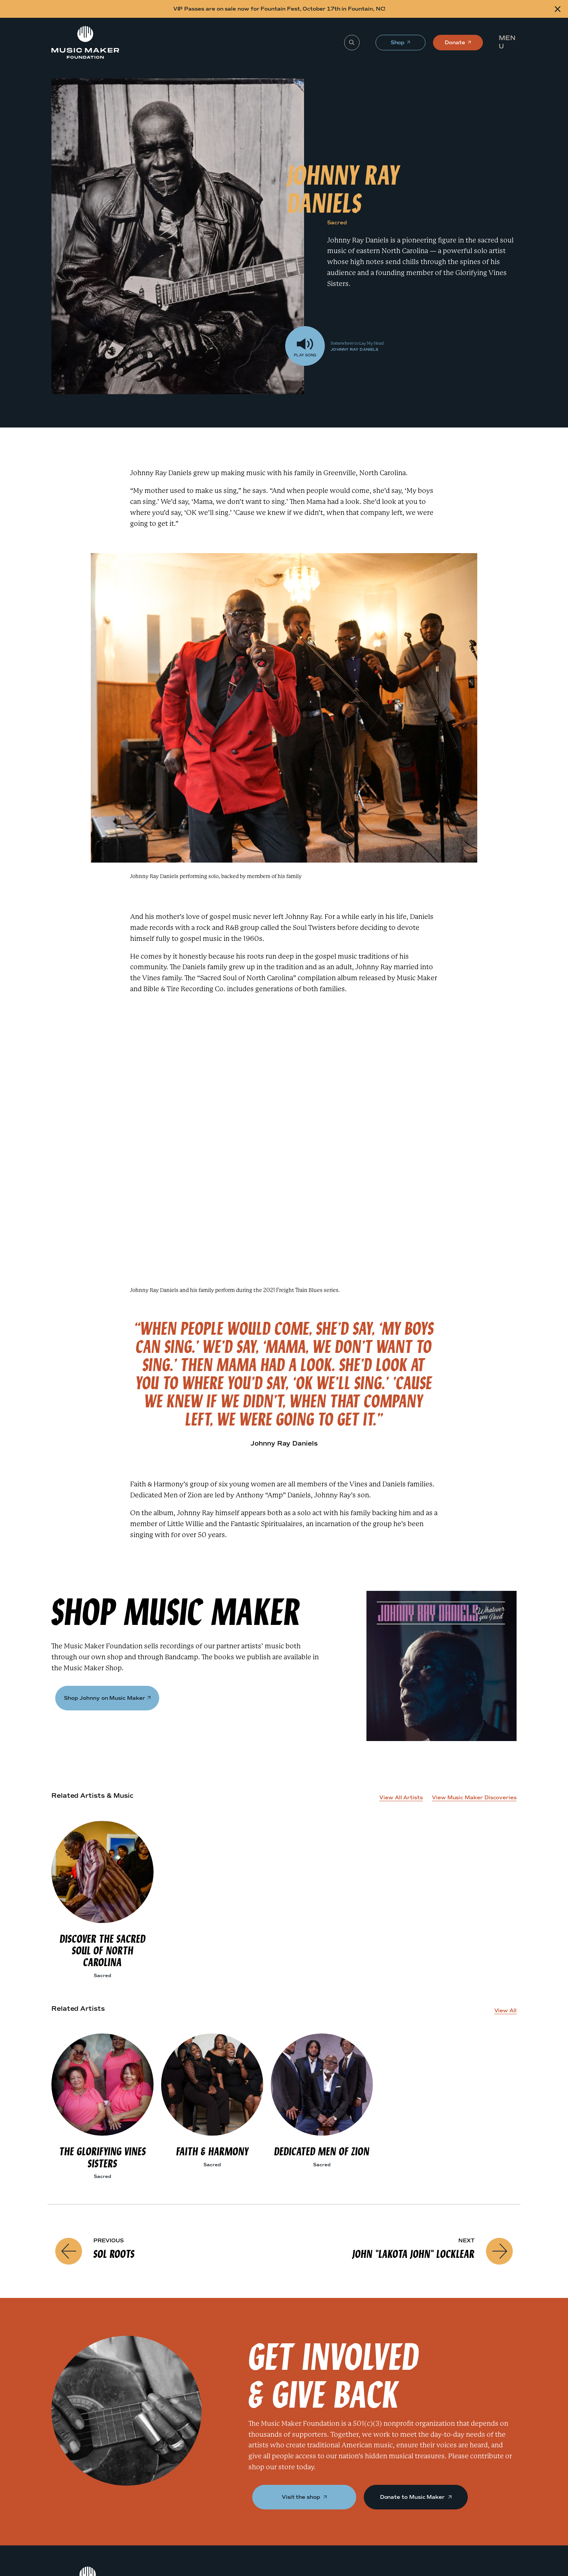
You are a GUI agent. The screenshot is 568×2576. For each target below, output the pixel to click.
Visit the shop (304, 2497)
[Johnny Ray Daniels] (13, 1297)
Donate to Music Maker (416, 2497)
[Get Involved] (13, 1356)
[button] (509, 42)
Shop (398, 44)
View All (505, 2010)
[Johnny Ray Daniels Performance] (13, 1312)
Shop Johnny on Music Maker (107, 1698)
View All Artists (401, 1797)
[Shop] (13, 1327)
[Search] (351, 42)
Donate (455, 44)
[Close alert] (557, 9)
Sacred (337, 222)
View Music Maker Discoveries (474, 1797)
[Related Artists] (13, 1341)
